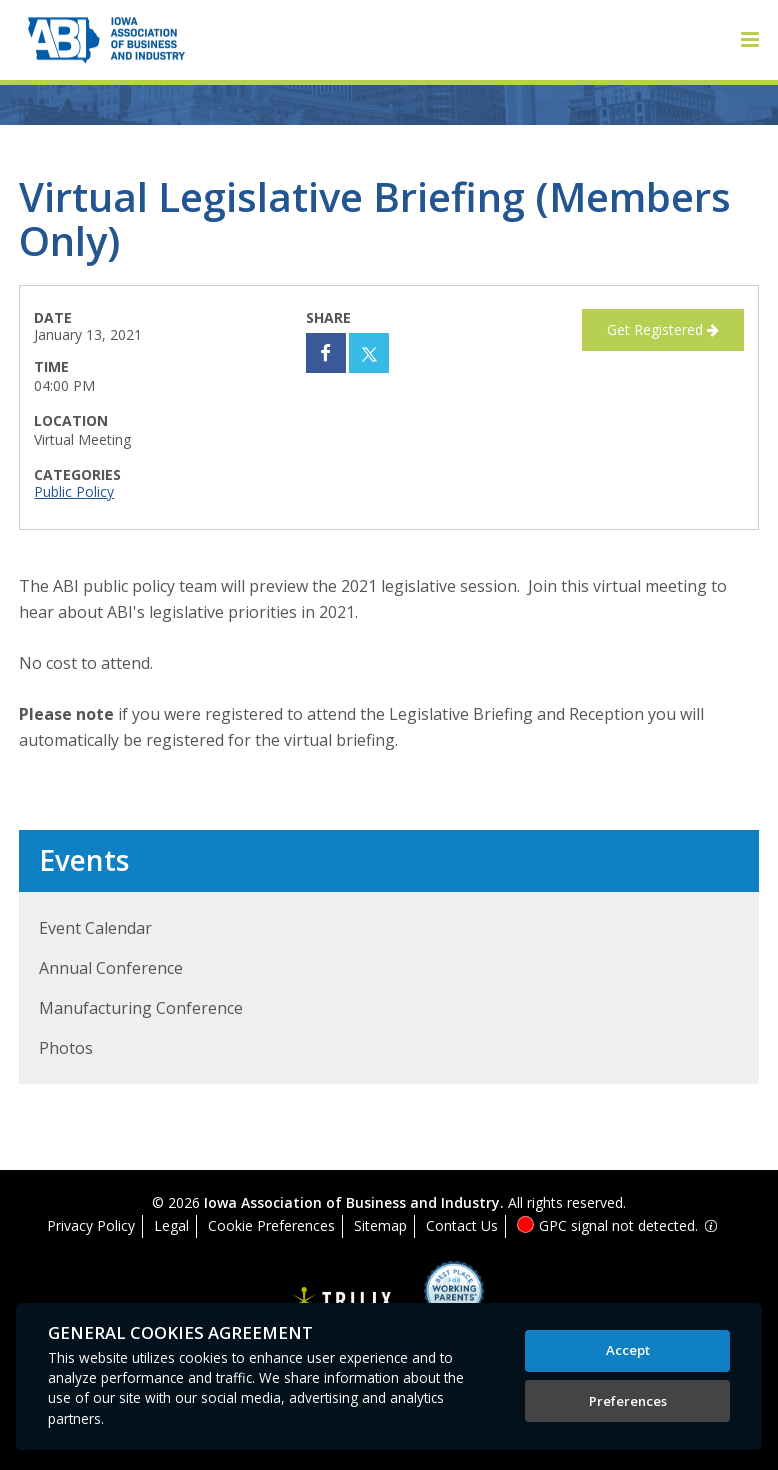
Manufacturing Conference (141, 1008)
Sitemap (380, 1225)
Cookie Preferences (271, 1225)
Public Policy (74, 491)
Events (84, 860)
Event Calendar (95, 928)
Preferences (628, 1401)
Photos (66, 1048)
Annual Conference (111, 968)
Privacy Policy (91, 1225)
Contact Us (462, 1225)
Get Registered (663, 329)
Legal (171, 1225)
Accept (628, 1350)
